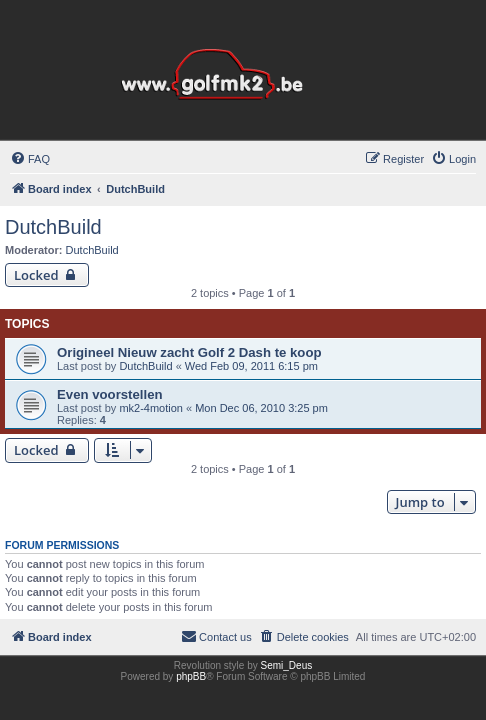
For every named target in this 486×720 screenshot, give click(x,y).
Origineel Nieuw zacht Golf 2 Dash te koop (189, 352)
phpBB (191, 676)
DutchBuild (53, 227)
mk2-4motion (151, 408)
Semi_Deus (287, 665)
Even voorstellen (110, 394)
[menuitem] (30, 159)
